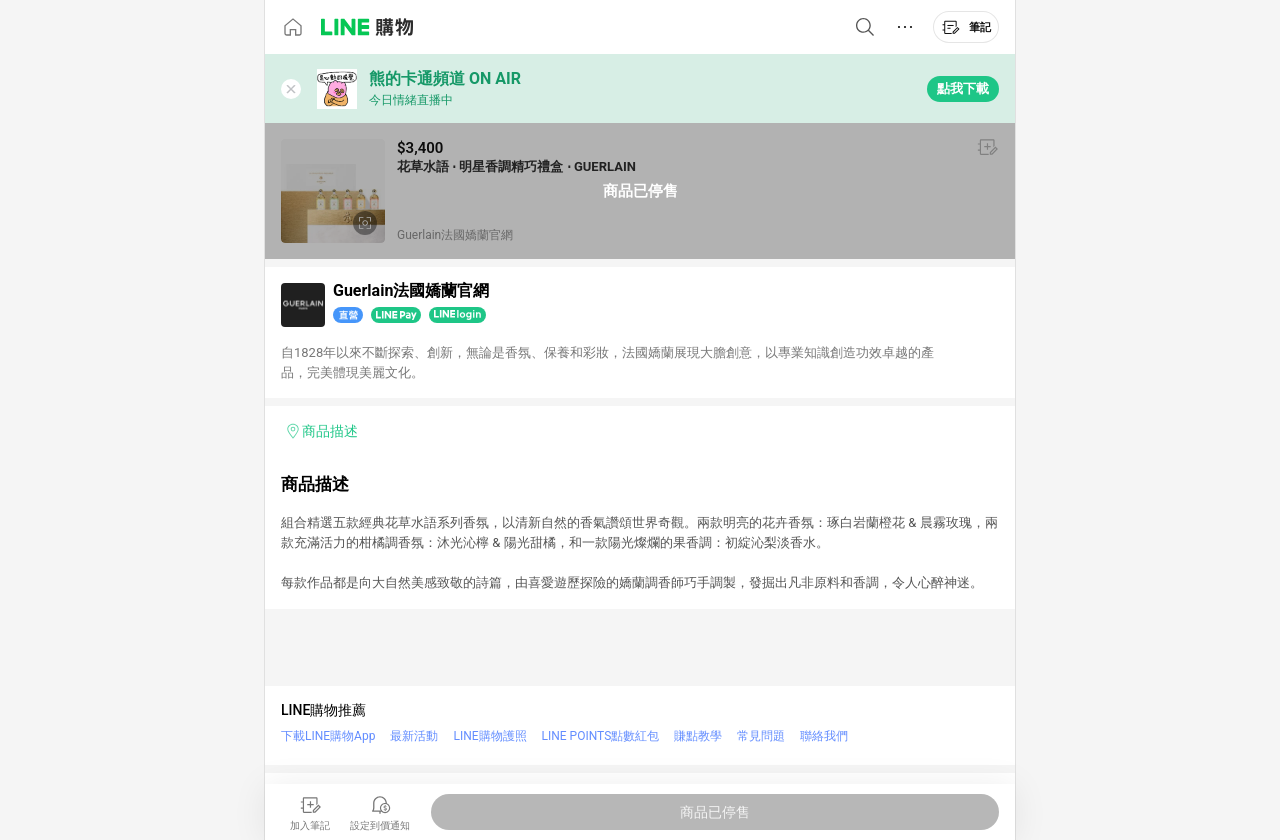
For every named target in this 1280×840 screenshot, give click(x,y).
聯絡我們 (824, 736)
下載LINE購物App (328, 736)
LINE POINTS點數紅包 (601, 736)
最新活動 (414, 736)
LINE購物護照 (489, 736)
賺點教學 (698, 736)
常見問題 (761, 736)
